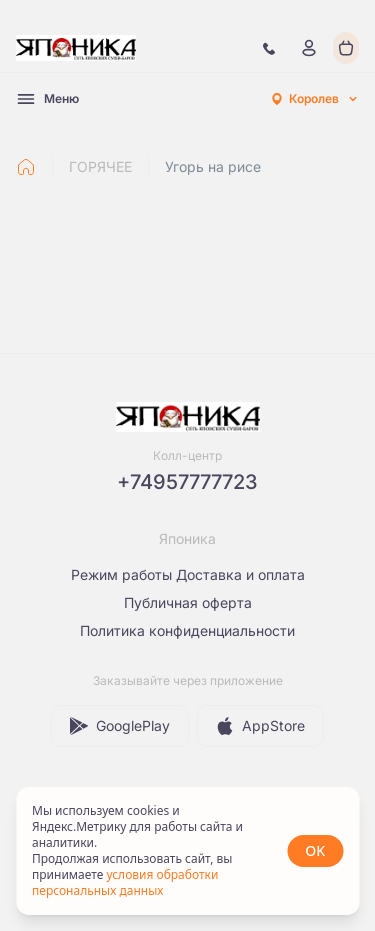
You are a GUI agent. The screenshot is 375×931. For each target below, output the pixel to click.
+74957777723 (187, 482)
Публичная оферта (188, 602)
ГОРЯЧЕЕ (100, 166)
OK (315, 850)
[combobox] (314, 99)
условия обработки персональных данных (125, 882)
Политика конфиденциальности (187, 630)
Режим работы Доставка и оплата (188, 574)
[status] (187, 851)
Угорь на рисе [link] (213, 166)
